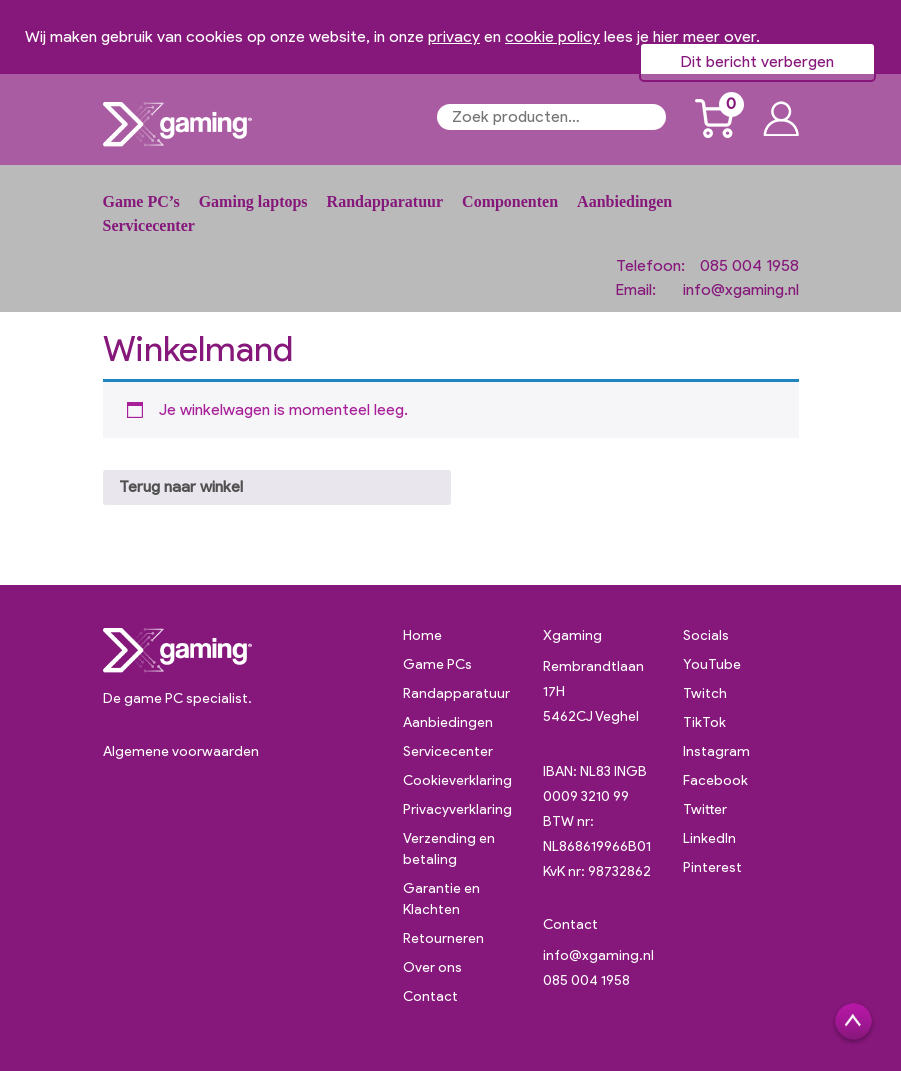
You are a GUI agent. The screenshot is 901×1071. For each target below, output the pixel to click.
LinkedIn (709, 838)
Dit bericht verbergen (757, 61)
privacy (454, 36)
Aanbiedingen (624, 201)
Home (422, 635)
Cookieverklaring (457, 780)
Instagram (716, 751)
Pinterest (712, 867)
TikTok (704, 722)
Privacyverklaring (457, 809)
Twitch (705, 693)
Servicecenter (149, 225)
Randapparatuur (385, 201)
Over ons (432, 967)
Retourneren (443, 938)
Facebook (715, 780)
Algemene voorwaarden (181, 751)
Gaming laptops (253, 201)
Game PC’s (141, 201)
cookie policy (552, 36)
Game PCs (437, 664)
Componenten (510, 201)
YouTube (712, 664)
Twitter (705, 809)
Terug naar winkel (181, 486)
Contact (430, 996)
